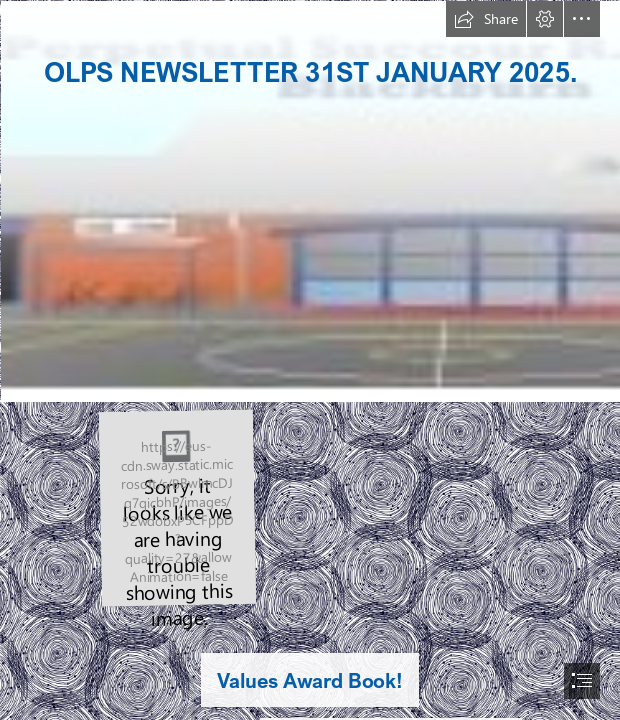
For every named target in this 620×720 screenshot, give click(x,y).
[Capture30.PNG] (310, 200)
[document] (310, 360)
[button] (486, 19)
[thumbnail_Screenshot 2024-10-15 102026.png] (176, 507)
